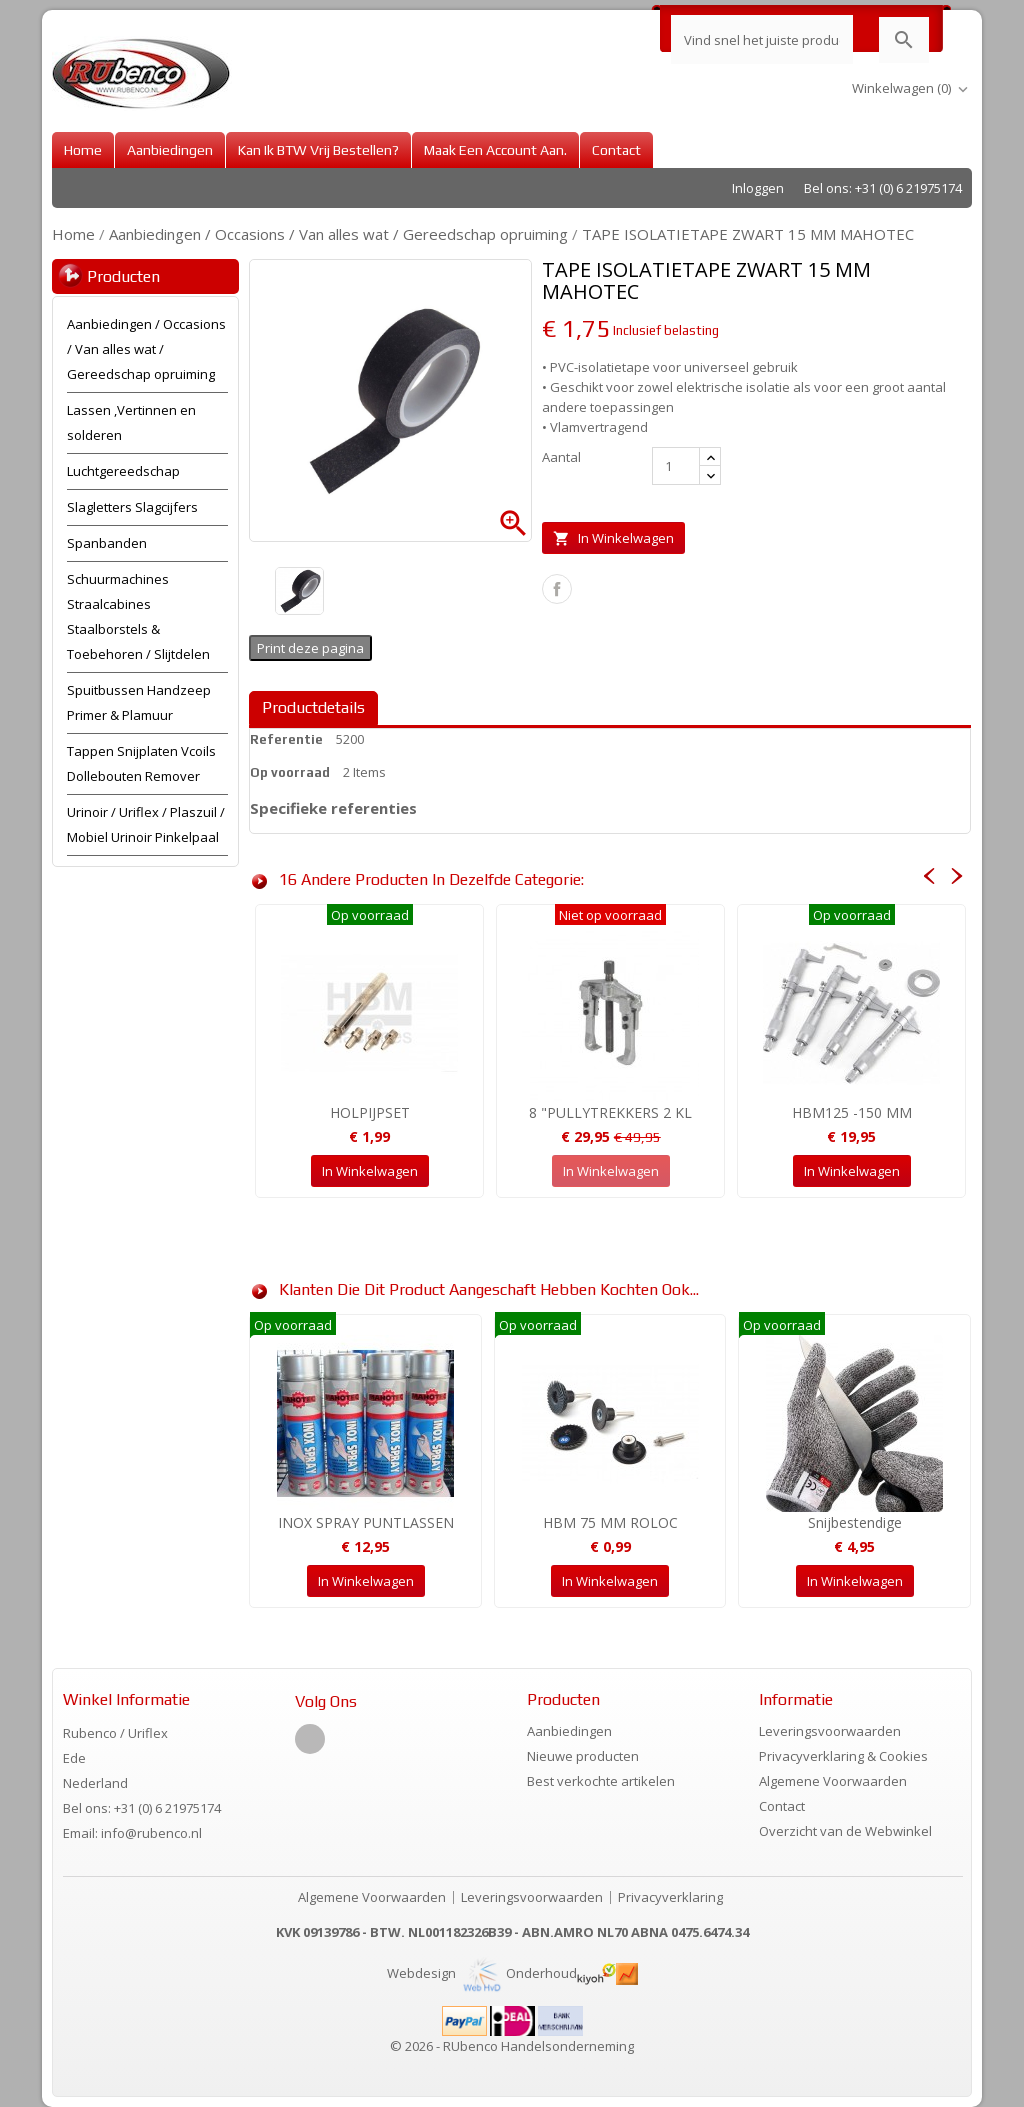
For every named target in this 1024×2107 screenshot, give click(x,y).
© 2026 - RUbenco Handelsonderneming (512, 2046)
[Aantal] (676, 466)
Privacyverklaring (670, 1897)
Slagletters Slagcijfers (132, 507)
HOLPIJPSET (370, 1112)
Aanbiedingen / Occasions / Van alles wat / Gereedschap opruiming (146, 349)
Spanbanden (107, 543)
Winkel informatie (126, 1699)
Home (83, 150)
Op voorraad (290, 772)
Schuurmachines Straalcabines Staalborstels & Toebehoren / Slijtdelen (138, 616)
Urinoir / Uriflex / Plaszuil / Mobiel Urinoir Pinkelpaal (146, 824)
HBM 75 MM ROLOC (610, 1522)
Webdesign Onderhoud (482, 1973)
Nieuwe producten (583, 1756)
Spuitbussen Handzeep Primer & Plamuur (139, 702)
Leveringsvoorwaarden (830, 1731)
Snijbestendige (855, 1522)
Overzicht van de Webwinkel (845, 1831)
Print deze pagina (310, 648)
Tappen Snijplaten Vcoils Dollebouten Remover (141, 763)
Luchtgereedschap (123, 471)
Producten (123, 276)
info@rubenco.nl (151, 1833)
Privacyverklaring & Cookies (843, 1756)
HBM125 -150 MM (852, 1112)
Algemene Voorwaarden (833, 1781)
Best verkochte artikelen (601, 1781)
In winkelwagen (613, 538)
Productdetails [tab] (313, 707)
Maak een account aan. (495, 150)
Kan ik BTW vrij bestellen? (318, 150)
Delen (557, 589)
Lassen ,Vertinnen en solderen (131, 422)
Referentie (286, 739)
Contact (616, 150)
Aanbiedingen (170, 150)
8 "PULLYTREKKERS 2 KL (610, 1112)
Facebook (310, 1739)
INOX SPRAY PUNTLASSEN (366, 1522)
